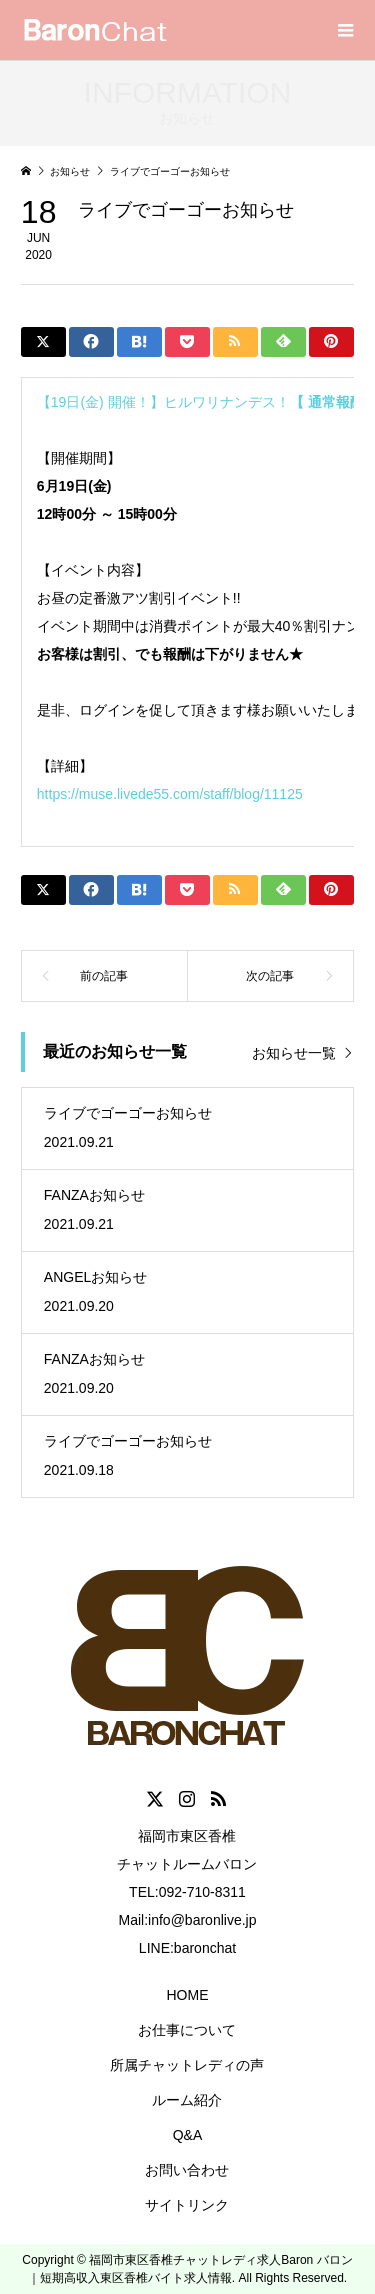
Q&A (188, 2135)
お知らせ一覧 (294, 1053)
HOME (187, 1995)
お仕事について (187, 2030)
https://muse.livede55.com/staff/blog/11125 (170, 794)
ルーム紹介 (187, 2100)
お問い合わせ (187, 2170)
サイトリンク (187, 2205)
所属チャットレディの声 (187, 2065)
